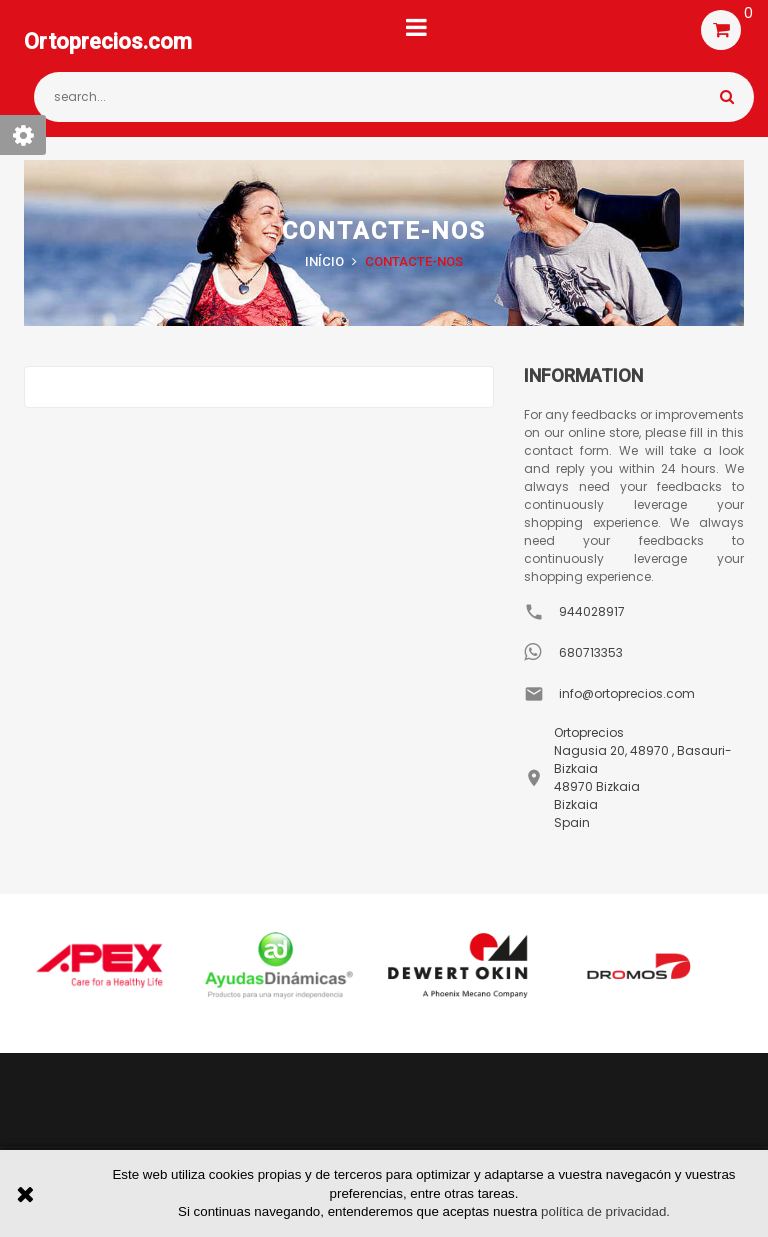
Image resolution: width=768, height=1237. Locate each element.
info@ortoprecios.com (627, 693)
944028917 (592, 611)
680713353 (591, 652)
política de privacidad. (605, 1211)
